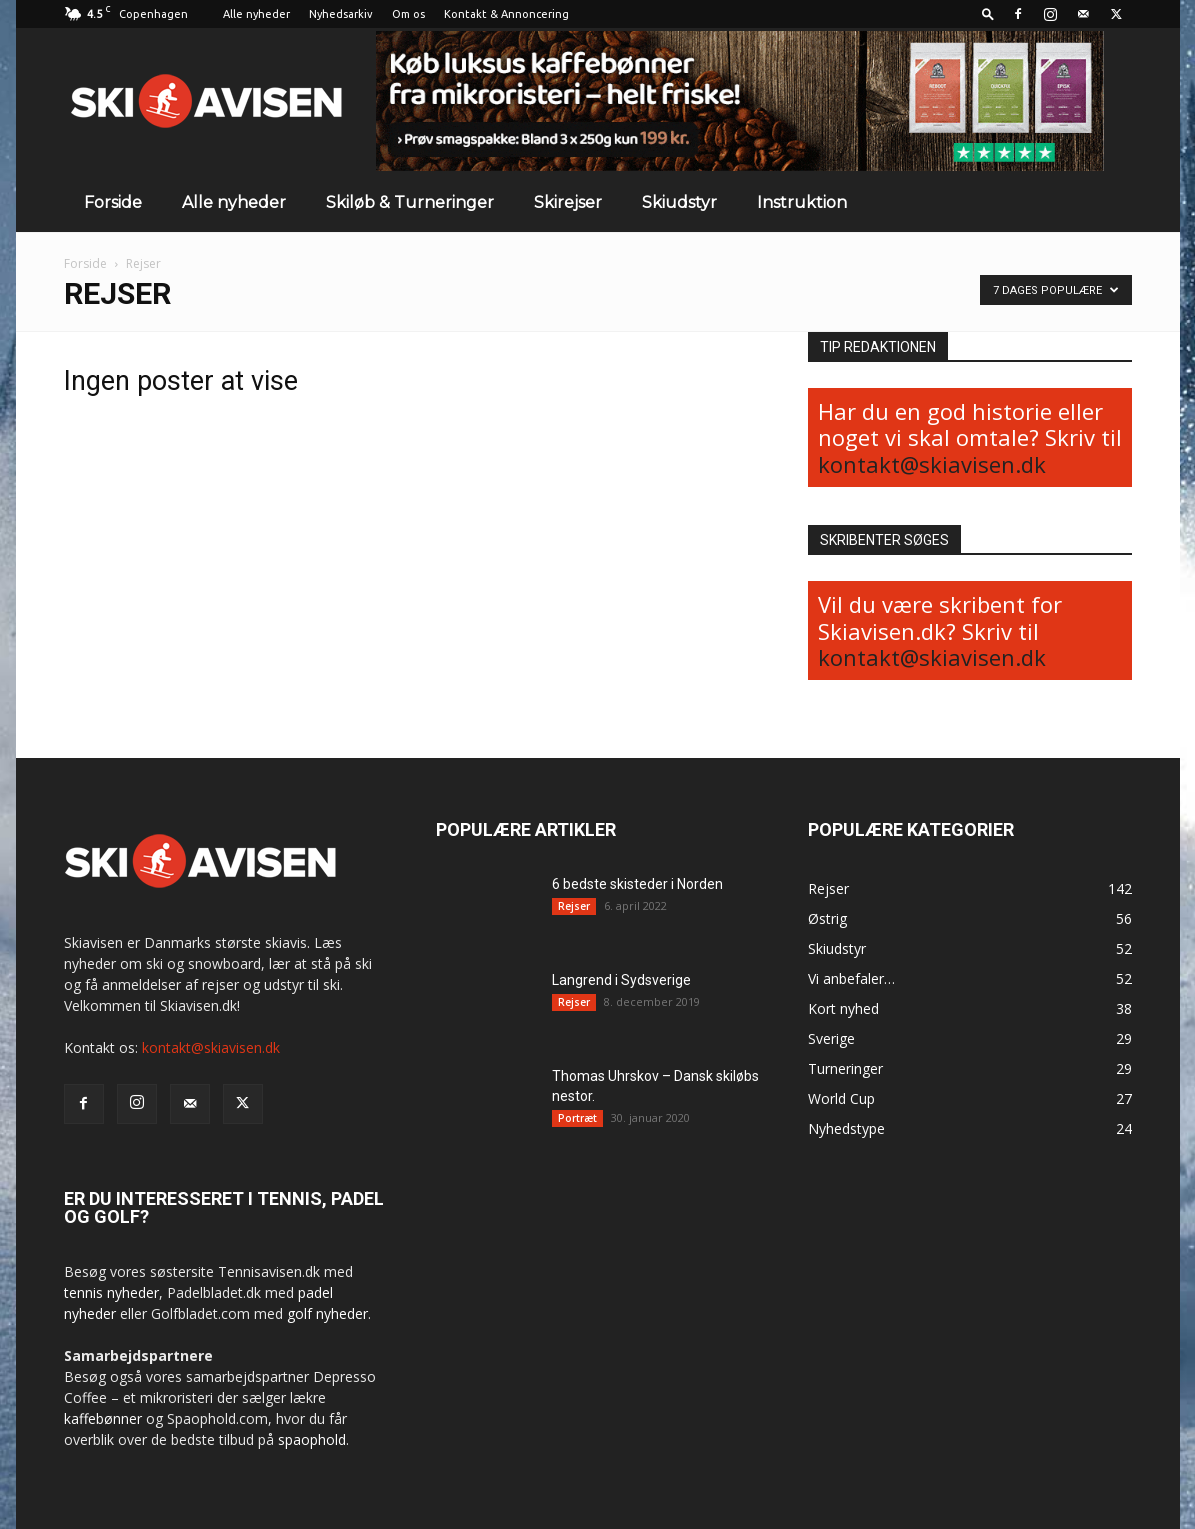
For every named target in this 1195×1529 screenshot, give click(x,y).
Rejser (574, 906)
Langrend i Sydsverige (621, 980)
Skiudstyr (679, 202)
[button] (988, 13)
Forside (113, 202)
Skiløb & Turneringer (410, 202)
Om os (408, 14)
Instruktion (802, 202)
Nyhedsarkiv (341, 14)
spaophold (312, 1439)
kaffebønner (103, 1418)
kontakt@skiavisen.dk (932, 464)
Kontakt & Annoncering (506, 14)
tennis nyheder (111, 1292)
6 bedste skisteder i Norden (637, 884)
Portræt (577, 1118)
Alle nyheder (256, 14)
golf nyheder (327, 1313)
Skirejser (568, 202)
